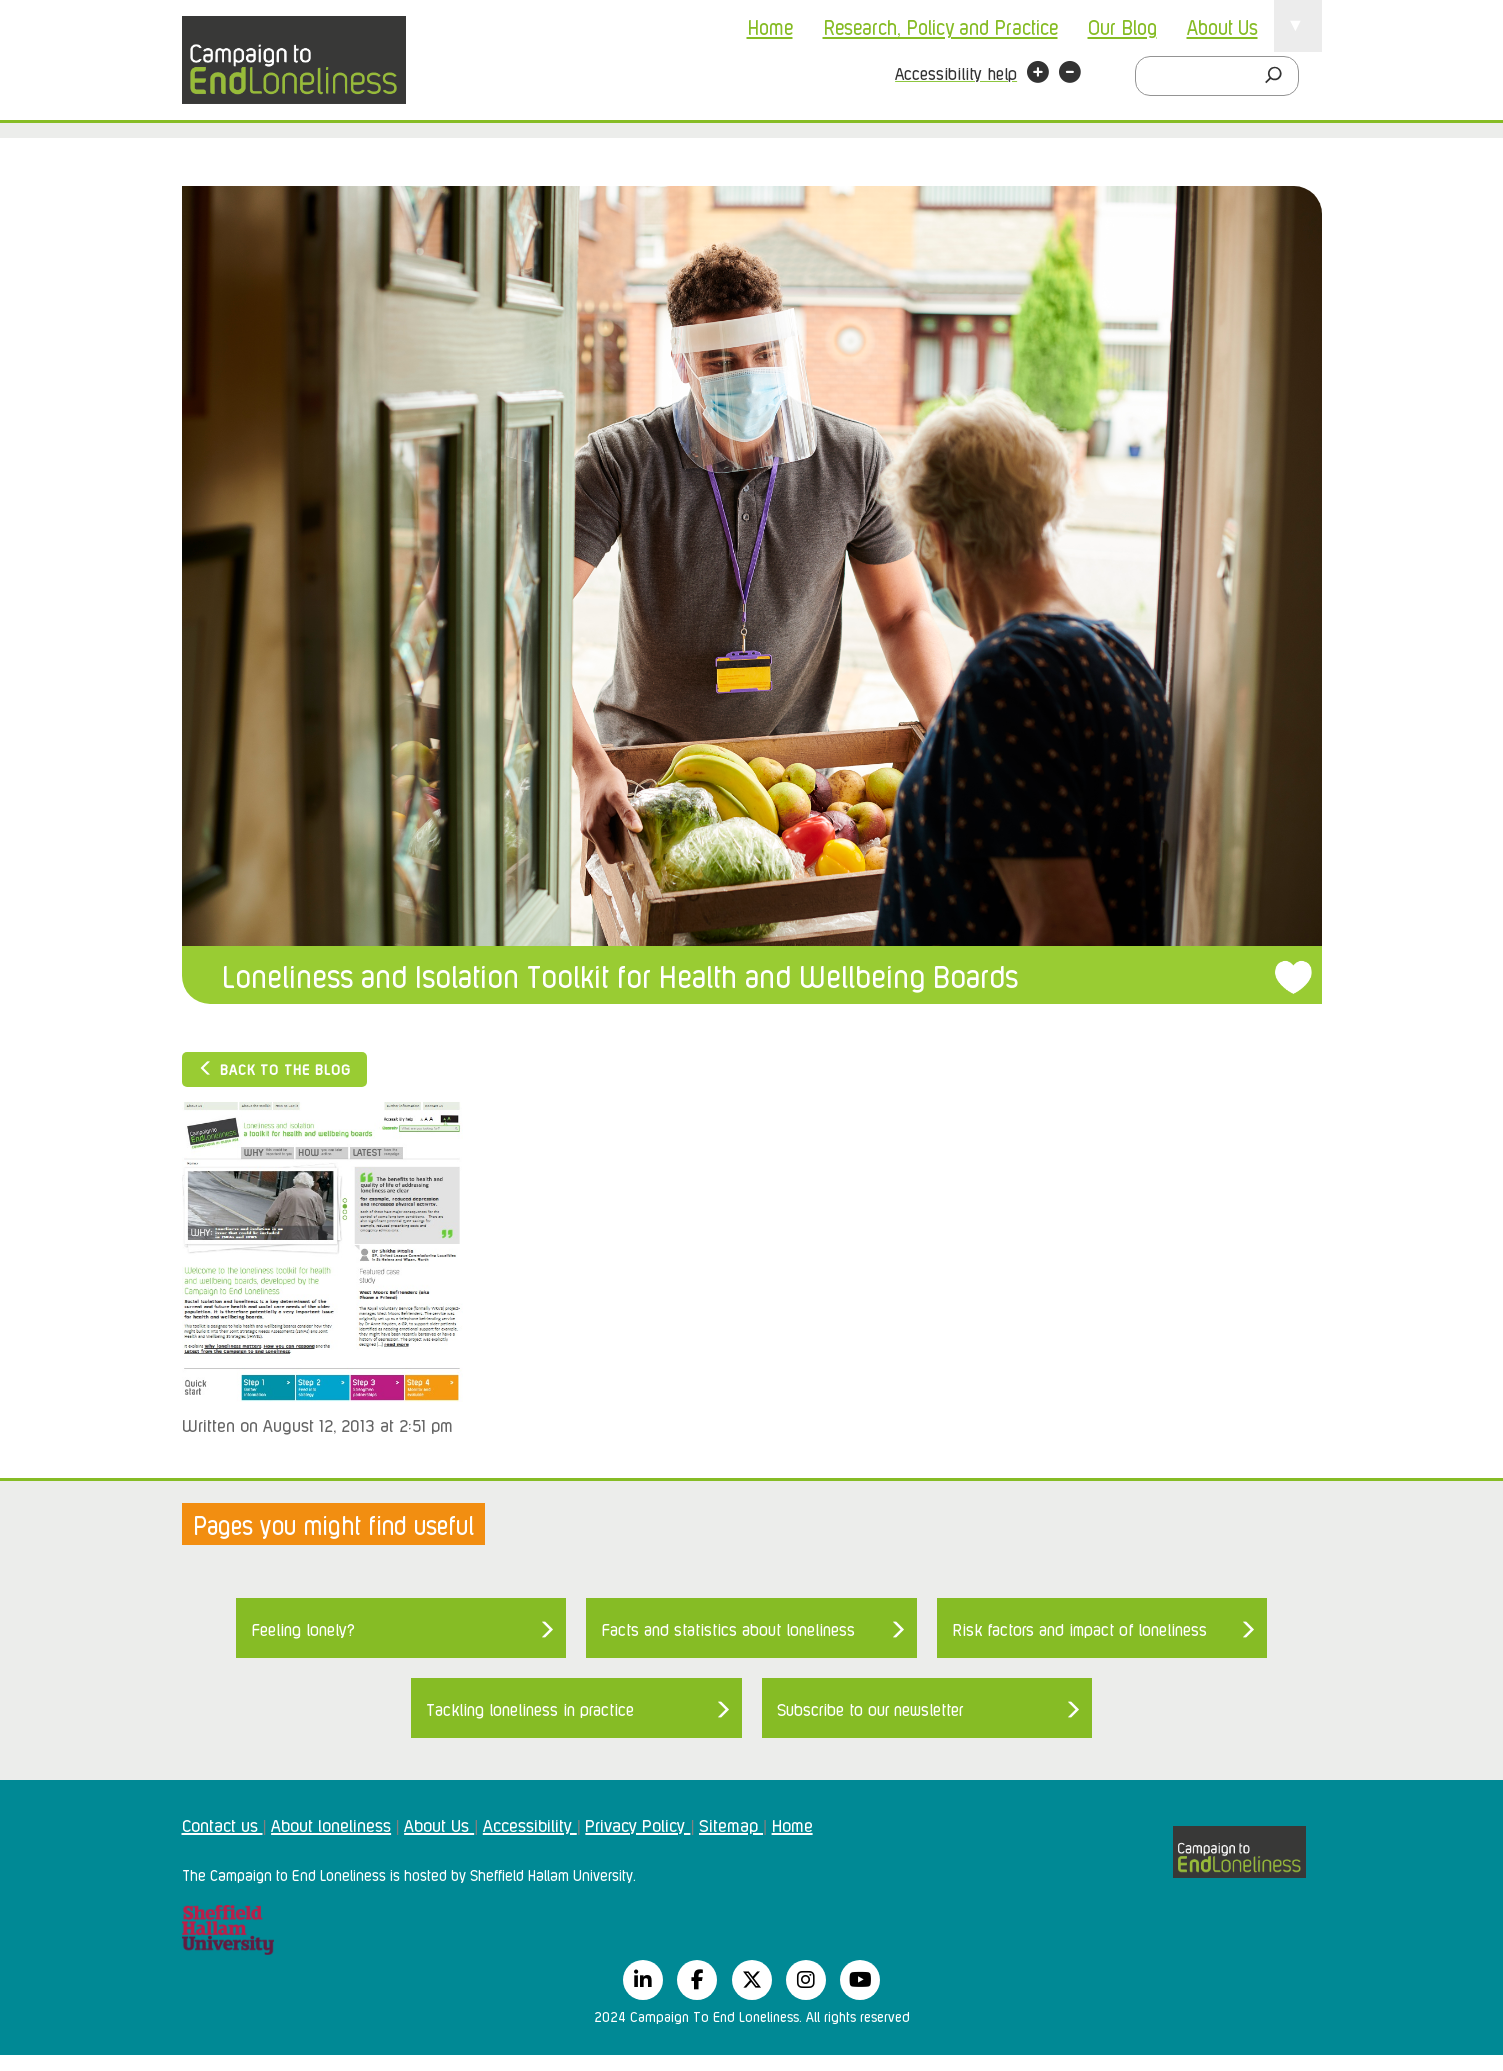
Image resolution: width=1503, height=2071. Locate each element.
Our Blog (1122, 26)
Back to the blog (274, 1068)
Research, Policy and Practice (940, 26)
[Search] (1279, 76)
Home (770, 26)
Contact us (222, 1824)
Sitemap (731, 1824)
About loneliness (331, 1824)
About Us (1222, 26)
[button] (1038, 75)
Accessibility (530, 1824)
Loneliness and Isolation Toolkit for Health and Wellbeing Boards (620, 974)
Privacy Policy (637, 1824)
